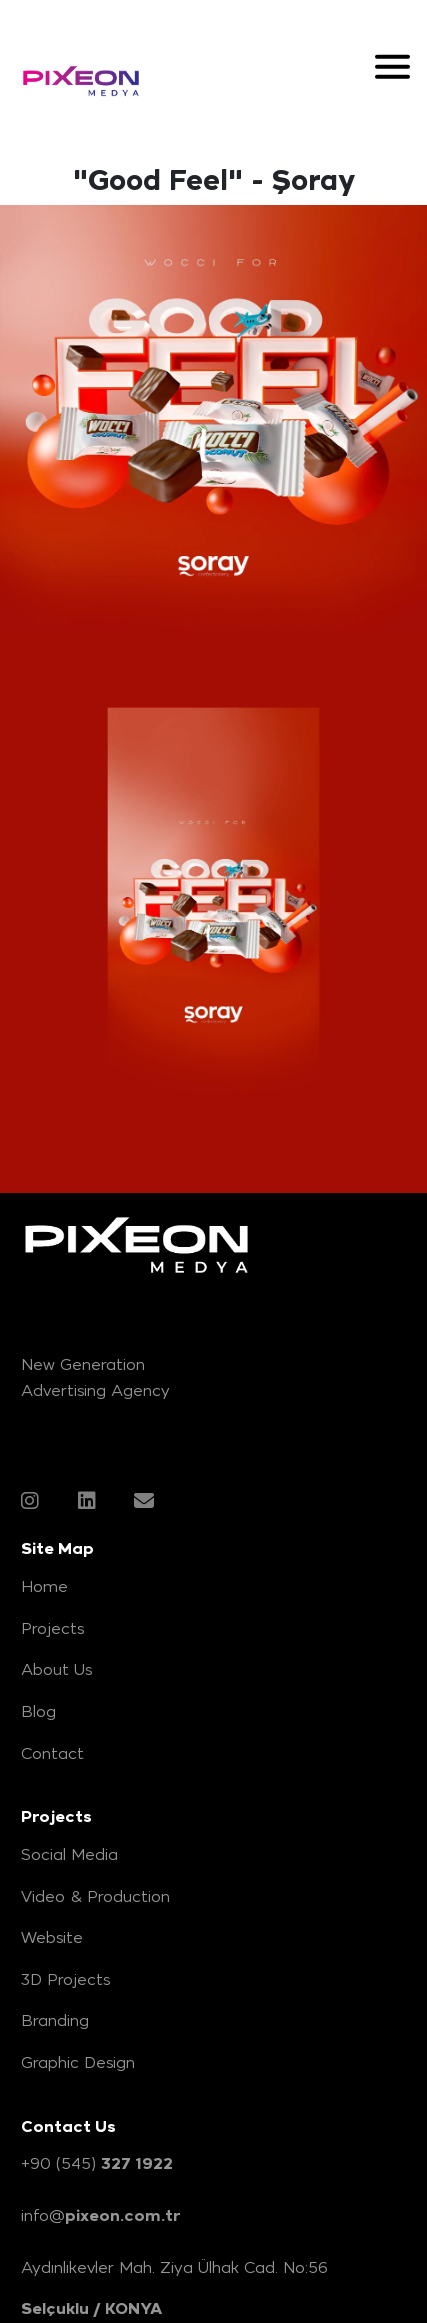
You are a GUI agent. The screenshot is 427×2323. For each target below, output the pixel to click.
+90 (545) (97, 2164)
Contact (52, 1753)
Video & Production (95, 1896)
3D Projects (65, 1979)
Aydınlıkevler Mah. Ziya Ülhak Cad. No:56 (174, 2267)
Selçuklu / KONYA (91, 2308)
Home (44, 1586)
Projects (52, 1628)
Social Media (69, 1854)
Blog (38, 1711)
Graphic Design (78, 2062)
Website (52, 1937)
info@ (101, 2216)
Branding (55, 2020)
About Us (56, 1669)
